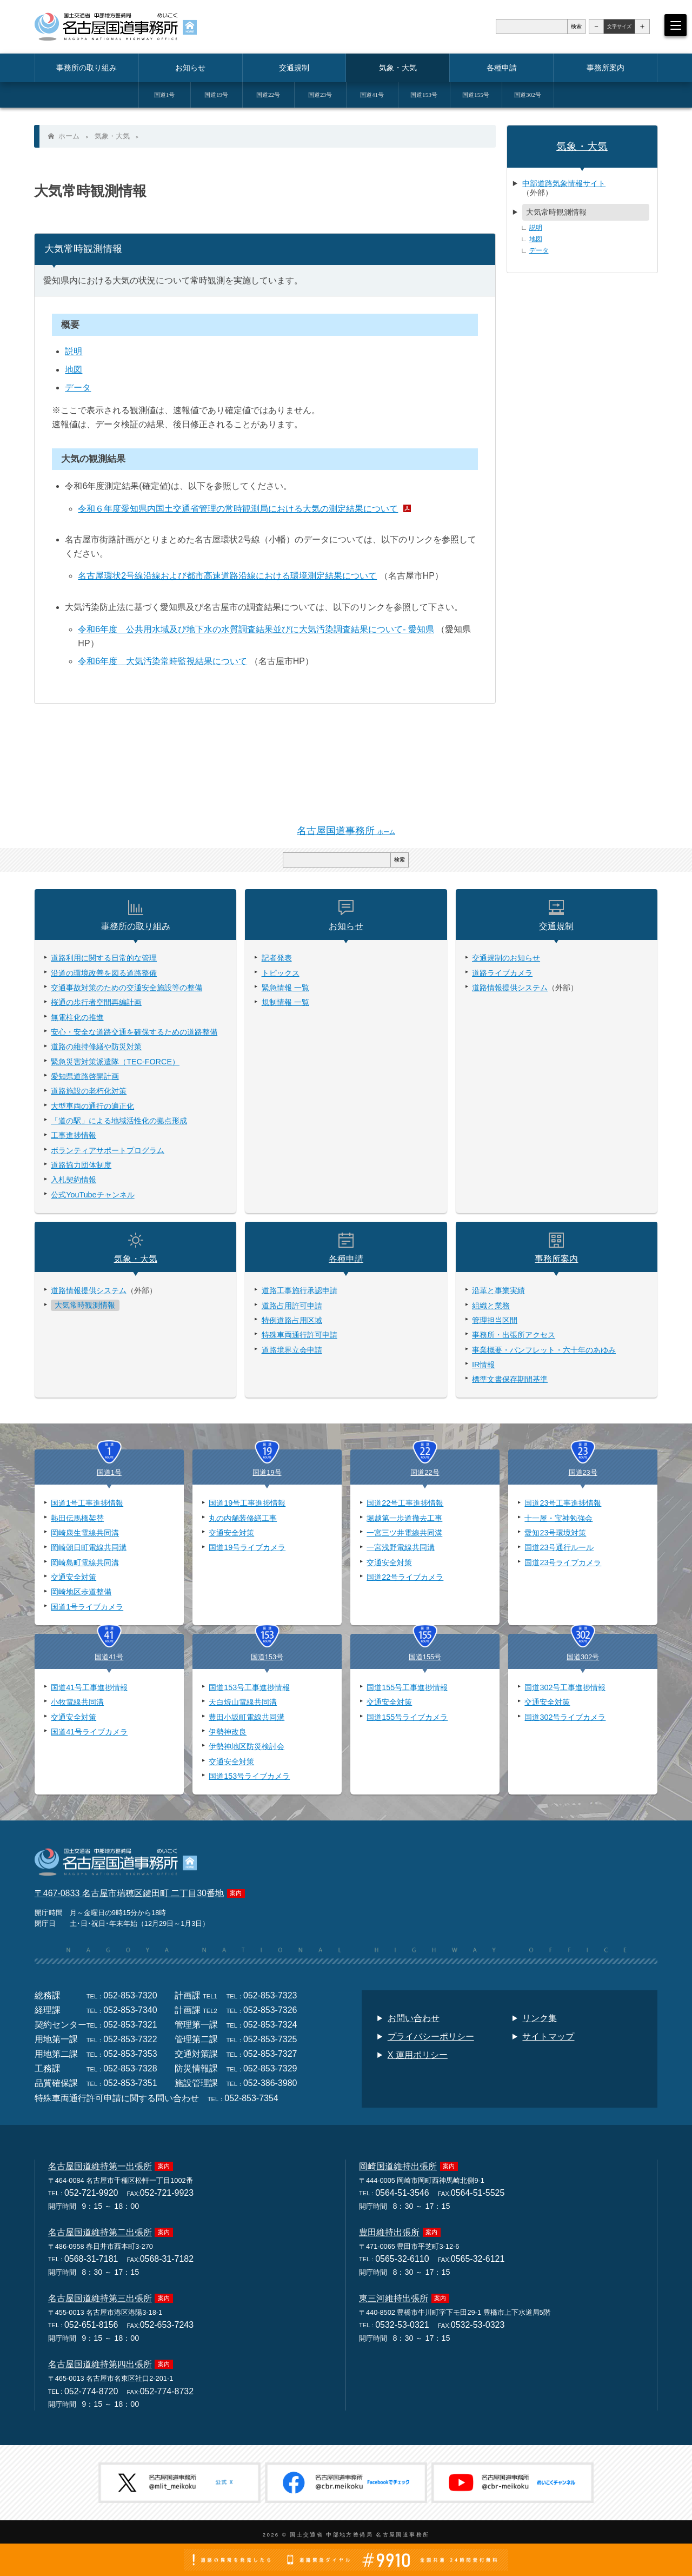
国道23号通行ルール (559, 1549)
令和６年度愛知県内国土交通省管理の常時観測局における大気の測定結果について (238, 508)
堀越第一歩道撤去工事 (404, 1519)
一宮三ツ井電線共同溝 (404, 1534)
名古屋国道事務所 (346, 831)
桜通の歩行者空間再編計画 (96, 1003)
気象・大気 (112, 136)
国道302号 (583, 1658)
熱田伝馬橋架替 (77, 1519)
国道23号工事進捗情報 (562, 1504)
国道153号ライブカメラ (249, 1777)
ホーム (69, 136)
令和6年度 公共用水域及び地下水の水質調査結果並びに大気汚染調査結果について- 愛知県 (256, 629)
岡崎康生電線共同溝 (85, 1534)
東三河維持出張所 (393, 2300)
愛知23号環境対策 (555, 1534)
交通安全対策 (73, 1578)
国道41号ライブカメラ (89, 1733)
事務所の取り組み (135, 927)
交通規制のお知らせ (506, 959)
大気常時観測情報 (556, 212)
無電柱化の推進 (77, 1018)
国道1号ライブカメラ (87, 1608)
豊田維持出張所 (389, 2234)
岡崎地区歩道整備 (81, 1593)
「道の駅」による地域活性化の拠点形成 (119, 1121)
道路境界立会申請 (292, 1351)
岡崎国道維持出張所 (398, 2168)
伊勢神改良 (228, 1733)
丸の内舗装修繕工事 (243, 1519)
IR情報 (483, 1365)
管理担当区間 (494, 1321)
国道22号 (424, 1473)
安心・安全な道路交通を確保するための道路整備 (134, 1033)
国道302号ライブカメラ (565, 1718)
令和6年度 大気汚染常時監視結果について (163, 662)
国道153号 (267, 1658)
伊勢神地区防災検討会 (246, 1748)
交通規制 (556, 927)
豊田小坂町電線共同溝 (246, 1718)
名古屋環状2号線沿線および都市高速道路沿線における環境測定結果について (227, 576)
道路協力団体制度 (81, 1166)
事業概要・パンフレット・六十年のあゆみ (544, 1351)
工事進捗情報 (73, 1136)
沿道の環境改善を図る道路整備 (104, 974)
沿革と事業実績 (498, 1291)
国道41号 (109, 1658)
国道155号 (425, 1658)
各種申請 (346, 1259)
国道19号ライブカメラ (247, 1549)
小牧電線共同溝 (77, 1703)
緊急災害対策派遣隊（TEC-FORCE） (115, 1062)
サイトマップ (548, 2038)
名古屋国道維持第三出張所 (100, 2300)
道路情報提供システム (510, 988)
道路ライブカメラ (502, 974)
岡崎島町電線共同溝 (85, 1563)
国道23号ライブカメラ (562, 1563)
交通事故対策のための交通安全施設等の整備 (126, 988)
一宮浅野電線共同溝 (401, 1549)
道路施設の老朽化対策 (89, 1092)
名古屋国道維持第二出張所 (100, 2234)
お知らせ (346, 927)
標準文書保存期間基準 (510, 1380)
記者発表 (277, 959)
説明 (74, 351)
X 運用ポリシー (418, 2056)
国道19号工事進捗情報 (247, 1504)
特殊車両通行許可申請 (299, 1336)
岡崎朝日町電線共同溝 (89, 1549)
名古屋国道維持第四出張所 (100, 2366)
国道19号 (266, 1473)
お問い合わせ (414, 2020)
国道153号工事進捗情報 (249, 1689)
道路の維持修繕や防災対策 (96, 1047)
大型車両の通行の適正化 (92, 1107)
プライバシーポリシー (431, 2038)
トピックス (281, 974)
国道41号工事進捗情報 (89, 1689)
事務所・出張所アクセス (513, 1336)
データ (78, 388)
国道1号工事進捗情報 (87, 1504)
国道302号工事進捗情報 (565, 1689)
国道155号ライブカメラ (407, 1718)
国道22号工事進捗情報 (405, 1504)
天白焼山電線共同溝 (243, 1703)
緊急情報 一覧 (285, 988)
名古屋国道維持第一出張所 (100, 2168)
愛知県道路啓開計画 (85, 1077)
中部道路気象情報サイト (564, 183)
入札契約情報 (73, 1180)
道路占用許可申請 (292, 1306)
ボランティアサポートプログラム (107, 1151)
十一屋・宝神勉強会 (558, 1519)
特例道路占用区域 (292, 1321)
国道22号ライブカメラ (405, 1578)
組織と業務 (491, 1306)
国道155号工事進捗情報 (407, 1689)
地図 (74, 369)
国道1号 (109, 1473)
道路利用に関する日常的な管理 (104, 959)
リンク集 (539, 2020)
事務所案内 (556, 1259)
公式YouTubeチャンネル (93, 1195)
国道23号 (582, 1473)
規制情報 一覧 (285, 1003)
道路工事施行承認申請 (299, 1291)
